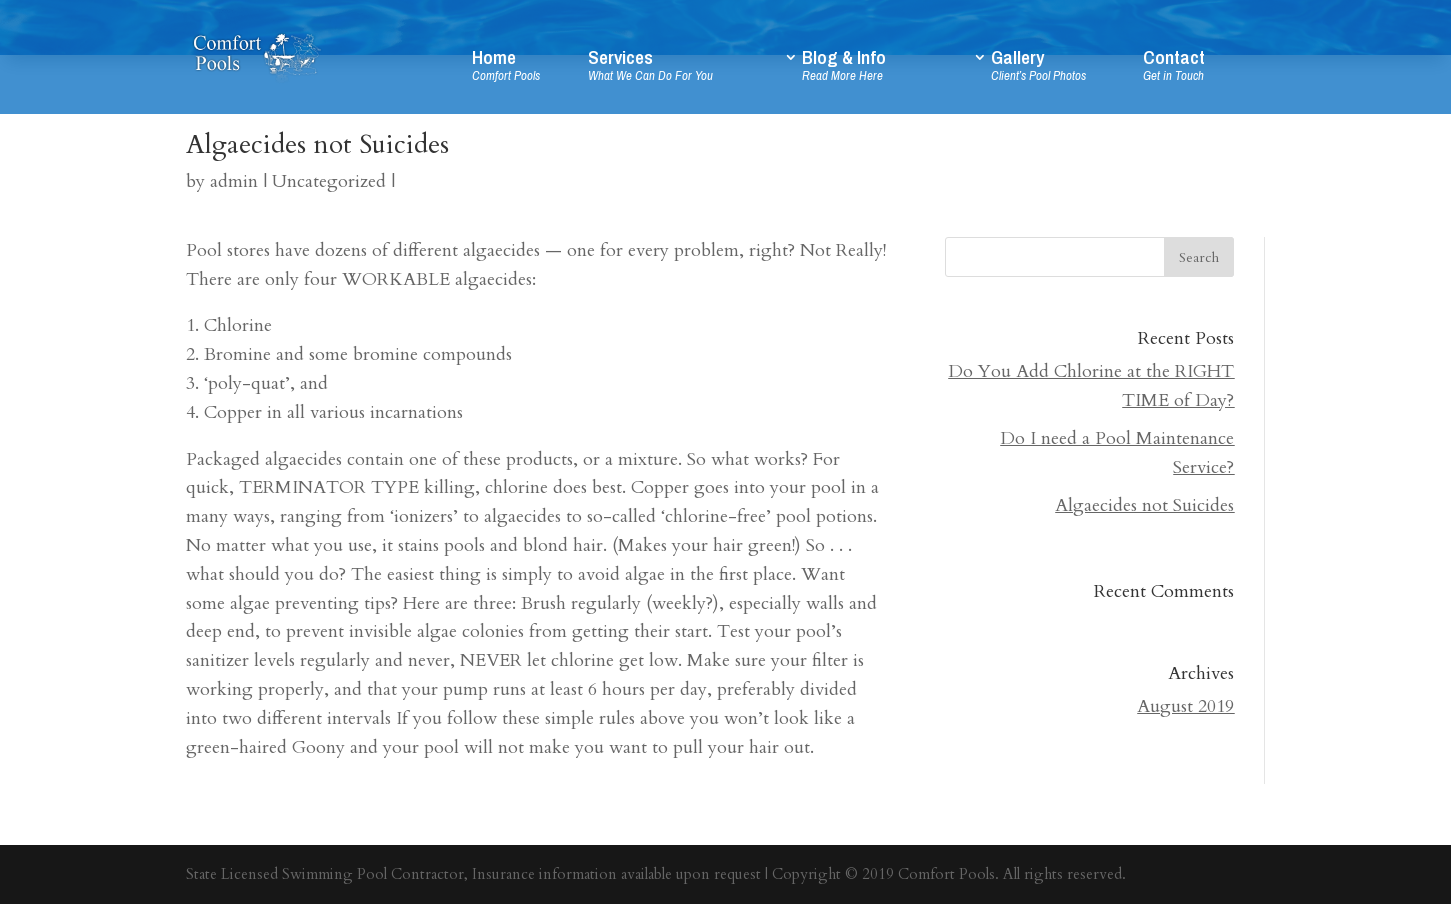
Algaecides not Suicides (1144, 505)
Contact (1204, 69)
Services (683, 69)
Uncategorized (329, 181)
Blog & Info (884, 69)
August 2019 (1185, 706)
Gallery (1065, 69)
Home (528, 69)
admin (234, 181)
